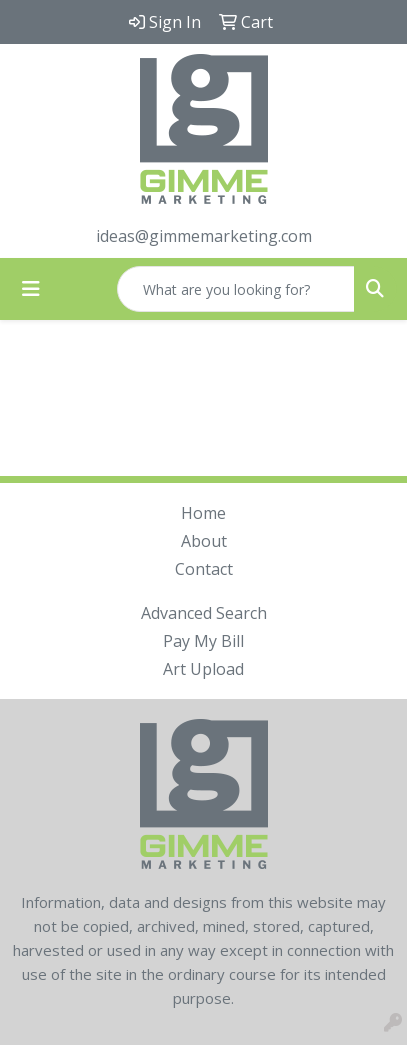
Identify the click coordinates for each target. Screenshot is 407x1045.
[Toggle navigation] (31, 289)
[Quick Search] (236, 289)
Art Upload (203, 669)
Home (203, 513)
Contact (204, 569)
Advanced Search (204, 613)
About (204, 541)
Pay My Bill (203, 641)
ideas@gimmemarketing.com (204, 236)
